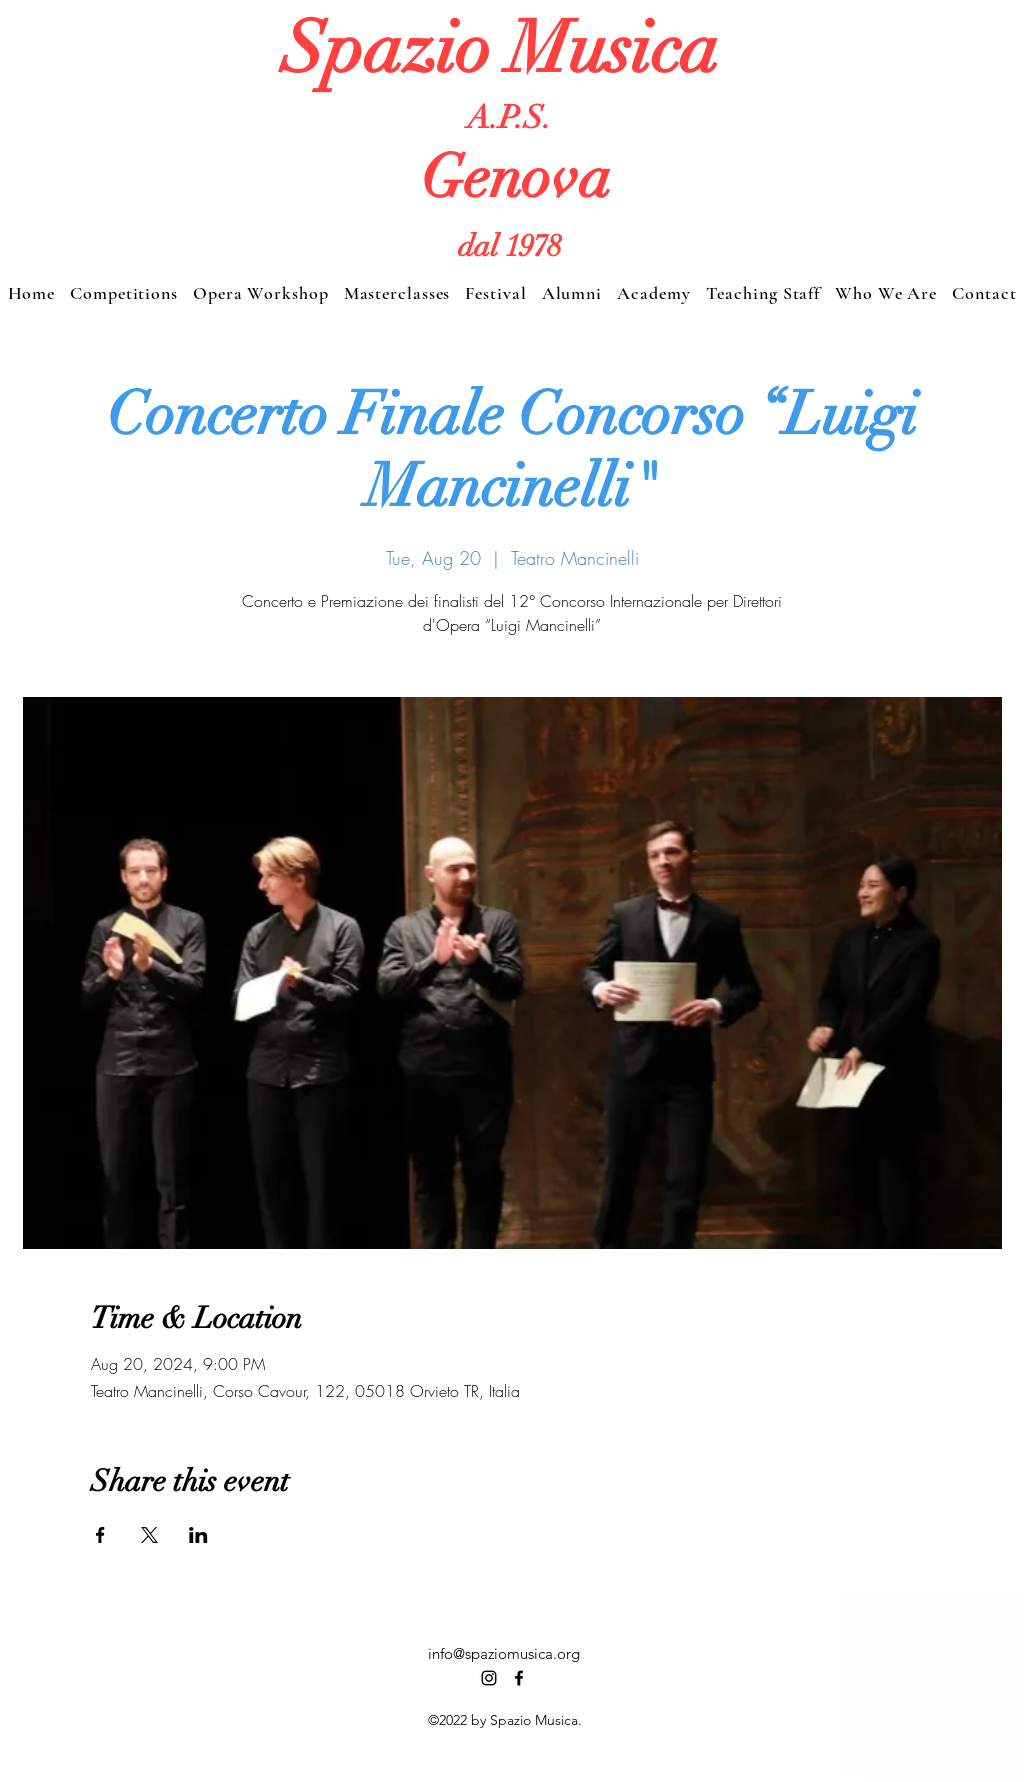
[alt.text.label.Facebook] (519, 1678)
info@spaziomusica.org (504, 1653)
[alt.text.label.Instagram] (489, 1678)
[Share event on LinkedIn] (198, 1535)
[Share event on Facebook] (100, 1535)
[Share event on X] (149, 1535)
